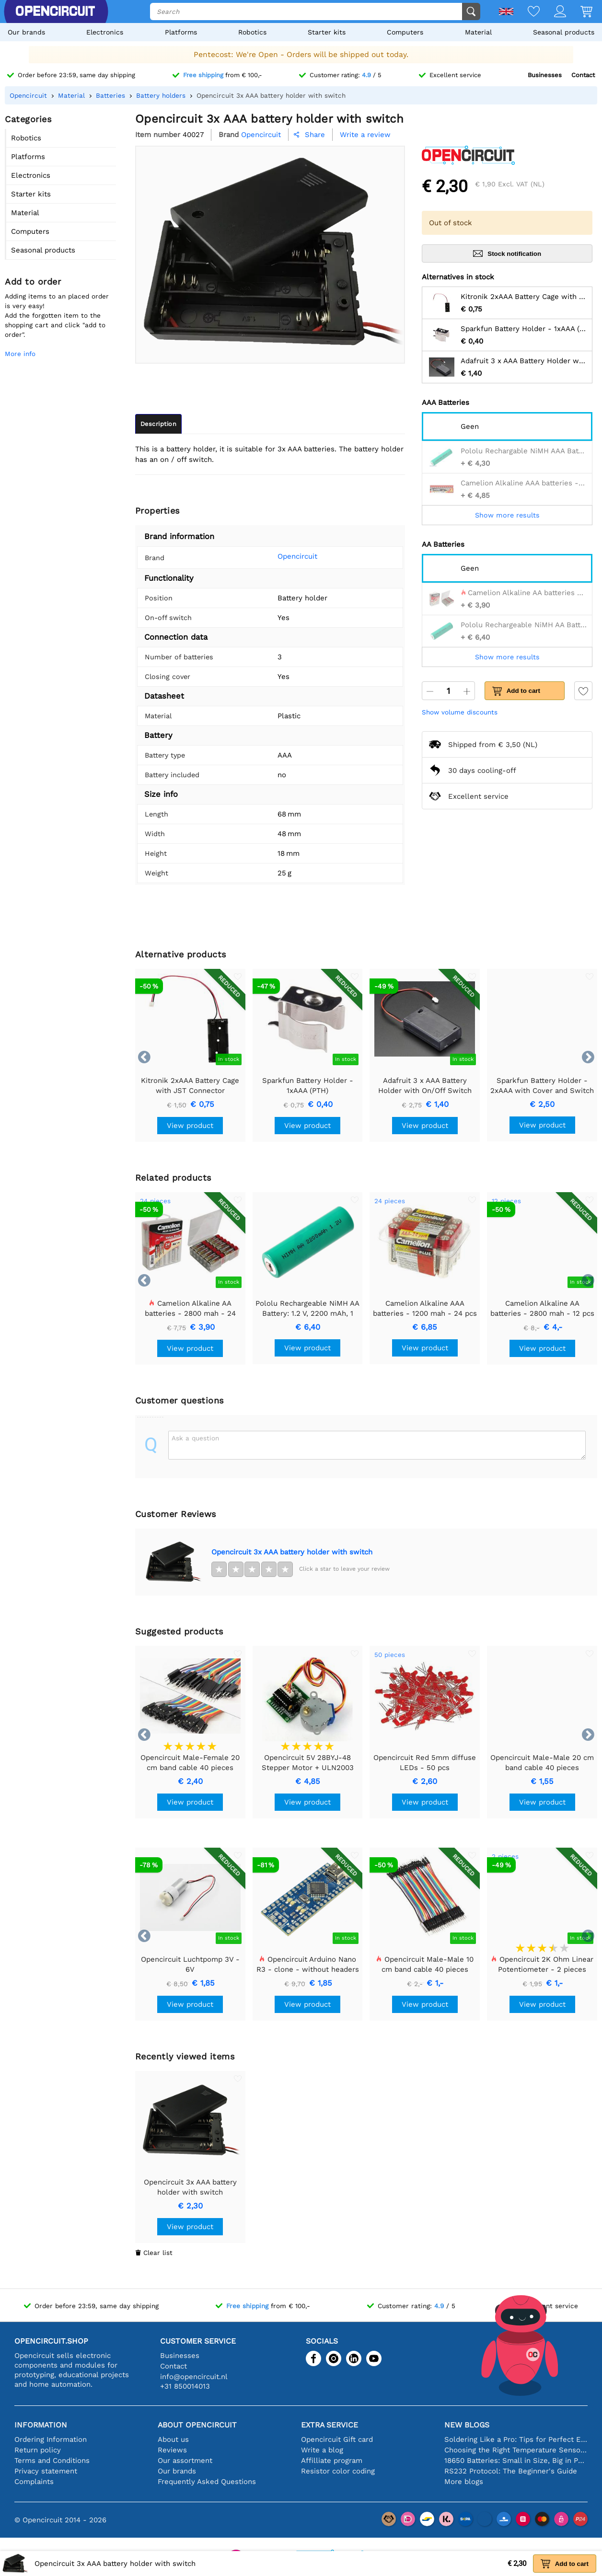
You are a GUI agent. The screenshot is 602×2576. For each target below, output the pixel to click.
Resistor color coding (338, 2471)
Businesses (545, 75)
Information (40, 2424)
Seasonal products (563, 32)
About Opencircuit (197, 2424)
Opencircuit (285, 556)
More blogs (463, 2481)
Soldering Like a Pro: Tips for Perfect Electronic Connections (516, 2439)
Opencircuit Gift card (337, 2439)
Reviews (172, 2450)
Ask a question (195, 1438)
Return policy (37, 2450)
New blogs (466, 2424)
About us (173, 2439)
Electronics (104, 32)
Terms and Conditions (52, 2460)
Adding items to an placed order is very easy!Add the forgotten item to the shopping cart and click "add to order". (57, 315)
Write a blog (322, 2450)
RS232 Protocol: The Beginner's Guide (510, 2471)
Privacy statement (45, 2471)
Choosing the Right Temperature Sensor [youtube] (516, 2450)
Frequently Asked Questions (207, 2481)
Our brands (26, 32)
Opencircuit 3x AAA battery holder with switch (291, 1552)
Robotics (252, 32)
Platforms (181, 32)
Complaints (34, 2481)
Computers (405, 32)
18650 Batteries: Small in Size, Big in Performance (516, 2460)
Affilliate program (331, 2460)
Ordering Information (50, 2439)
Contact (583, 75)
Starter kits (327, 32)
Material (478, 32)
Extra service (329, 2424)
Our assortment (185, 2460)
